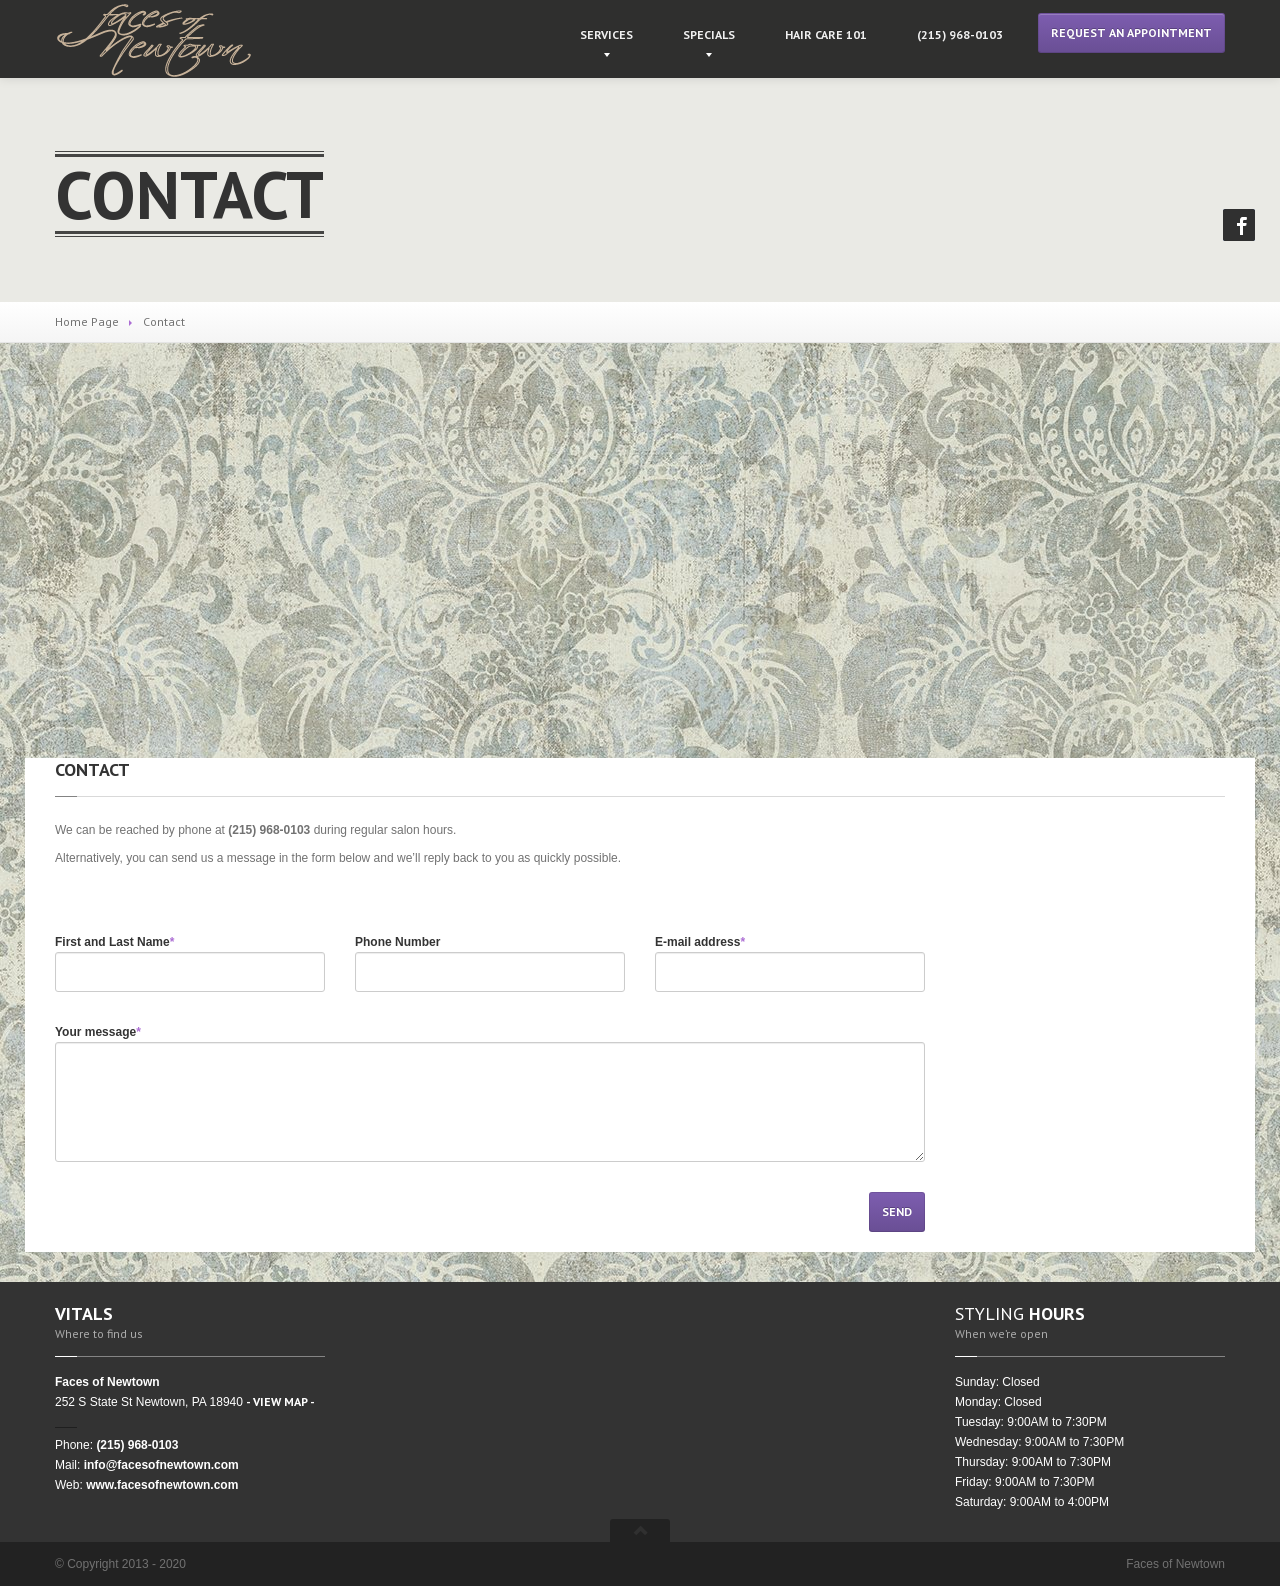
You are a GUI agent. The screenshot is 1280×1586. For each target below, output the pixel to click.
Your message (98, 1032)
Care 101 (826, 34)
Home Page (87, 321)
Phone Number (397, 942)
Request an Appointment (1131, 32)
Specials (709, 34)
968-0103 (960, 34)
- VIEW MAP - (280, 1401)
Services (606, 34)
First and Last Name (114, 942)
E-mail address (700, 942)
